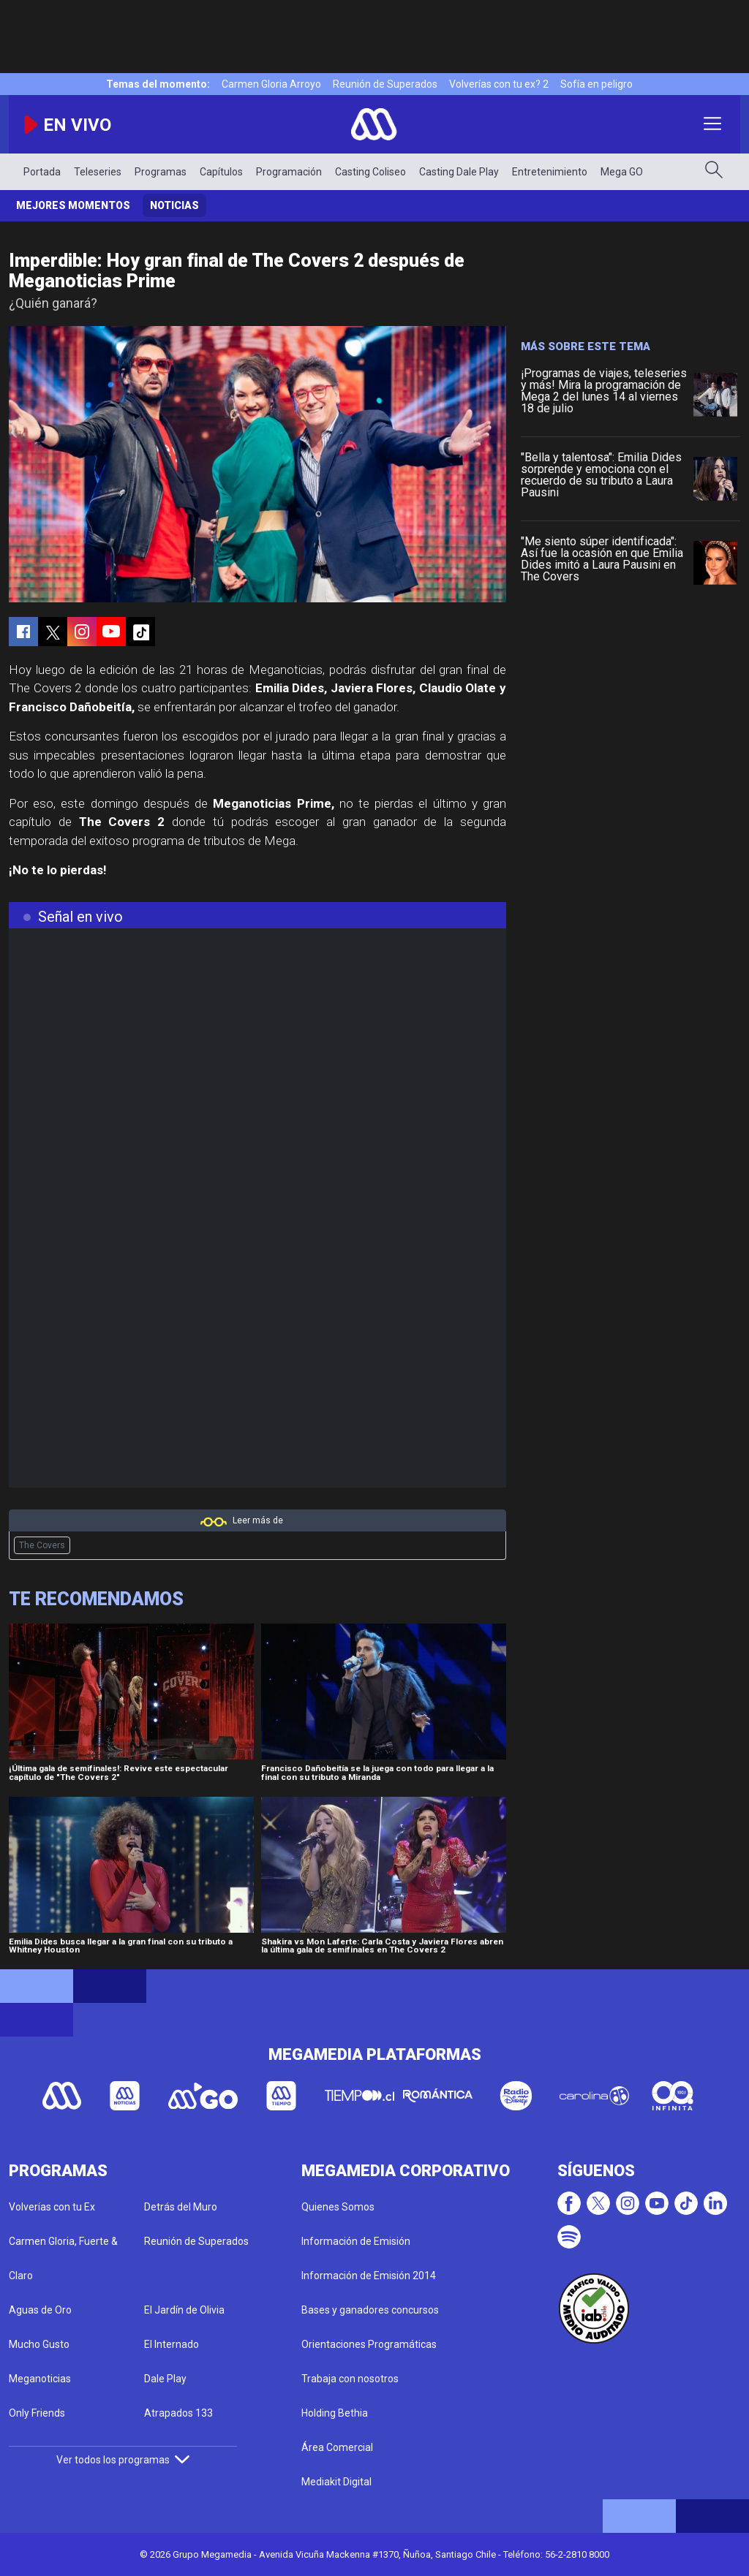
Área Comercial (337, 2447)
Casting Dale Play (459, 172)
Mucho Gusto (39, 2344)
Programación (289, 172)
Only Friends (37, 2413)
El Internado (171, 2344)
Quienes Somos (337, 2207)
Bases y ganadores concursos (370, 2310)
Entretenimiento (549, 172)
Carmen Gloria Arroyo (271, 84)
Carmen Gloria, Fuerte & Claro (63, 2258)
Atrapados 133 (178, 2413)
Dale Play (165, 2378)
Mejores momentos (73, 205)
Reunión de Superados (385, 84)
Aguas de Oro (40, 2310)
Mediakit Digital (336, 2482)
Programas (161, 172)
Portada (42, 172)
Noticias (174, 205)
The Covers (42, 1545)
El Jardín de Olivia (184, 2310)
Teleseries (97, 172)
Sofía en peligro (596, 84)
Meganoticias (40, 2378)
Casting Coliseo (370, 172)
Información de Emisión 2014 (368, 2275)
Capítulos (221, 172)
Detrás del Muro (180, 2207)
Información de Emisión (355, 2241)
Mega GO (622, 172)
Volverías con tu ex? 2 (499, 84)
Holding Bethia (334, 2413)
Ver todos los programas (122, 2460)
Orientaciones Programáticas (369, 2344)
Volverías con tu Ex (52, 2207)
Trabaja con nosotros (350, 2378)
